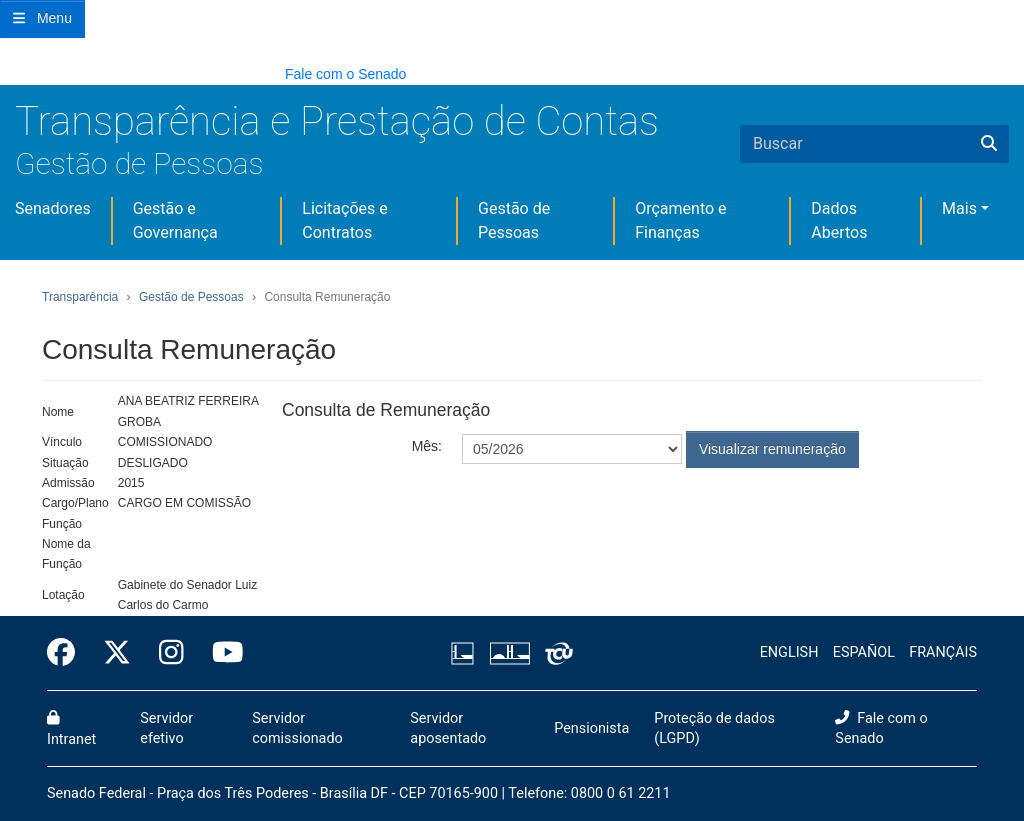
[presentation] (614, 517)
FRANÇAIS (943, 652)
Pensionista (591, 728)
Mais (959, 208)
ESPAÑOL (864, 652)
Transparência (80, 297)
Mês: (427, 446)
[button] (9, 73)
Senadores (53, 208)
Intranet (71, 729)
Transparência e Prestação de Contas (337, 121)
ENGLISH (789, 652)
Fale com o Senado (345, 74)
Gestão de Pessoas (139, 163)
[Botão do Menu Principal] (42, 19)
